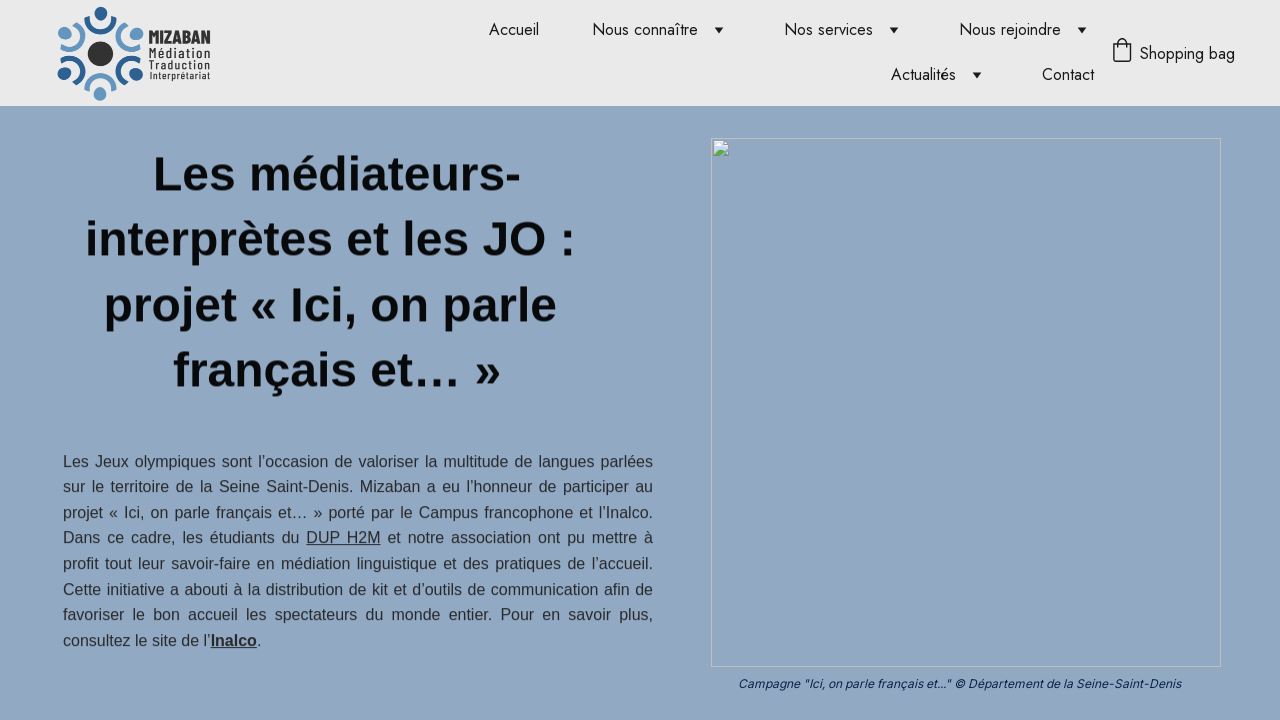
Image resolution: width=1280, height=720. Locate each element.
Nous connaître (645, 29)
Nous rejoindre (1010, 29)
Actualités (923, 74)
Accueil (514, 29)
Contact (1068, 74)
